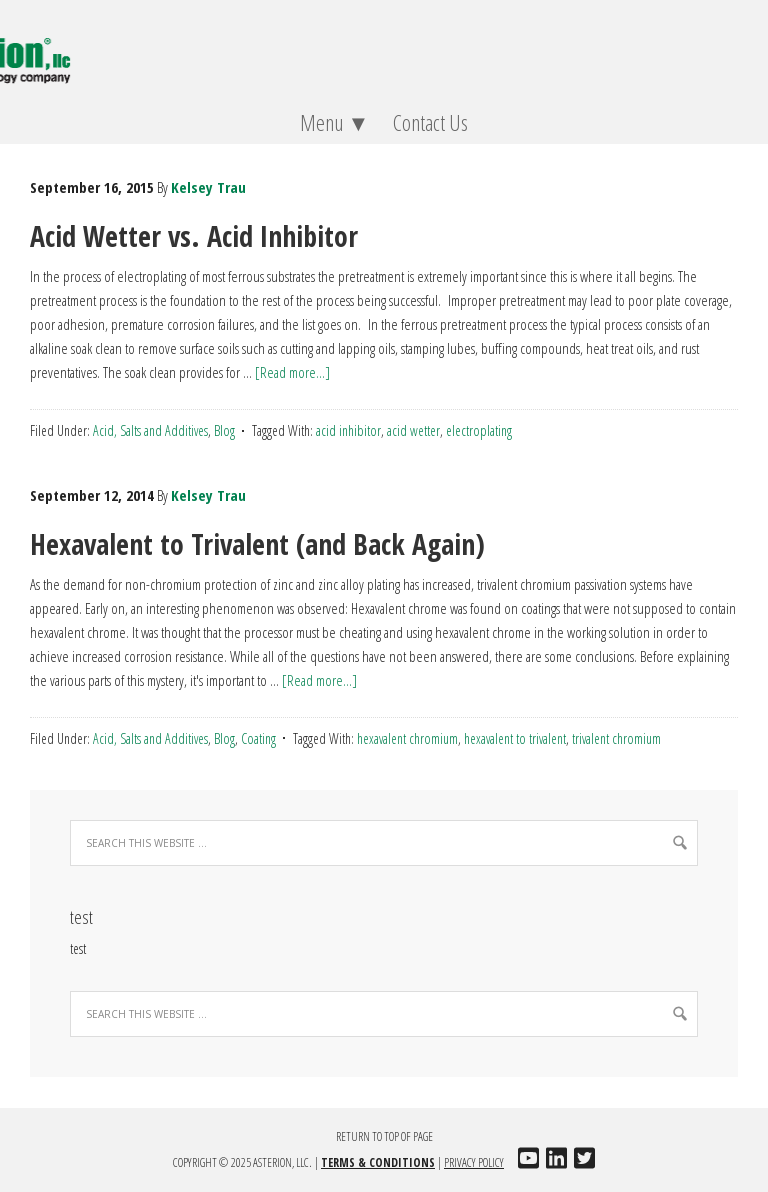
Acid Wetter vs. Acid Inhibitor (194, 236)
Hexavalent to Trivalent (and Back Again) (257, 544)
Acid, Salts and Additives (150, 430)
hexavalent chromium (407, 738)
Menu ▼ (330, 122)
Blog (224, 430)
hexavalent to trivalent (515, 738)
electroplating (479, 430)
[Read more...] (292, 372)
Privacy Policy (474, 1162)
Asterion (384, 50)
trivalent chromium (616, 738)
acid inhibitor (348, 430)
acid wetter (413, 430)
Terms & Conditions (378, 1162)
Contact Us (430, 122)
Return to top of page (384, 1136)
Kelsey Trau (208, 187)
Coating (258, 738)
